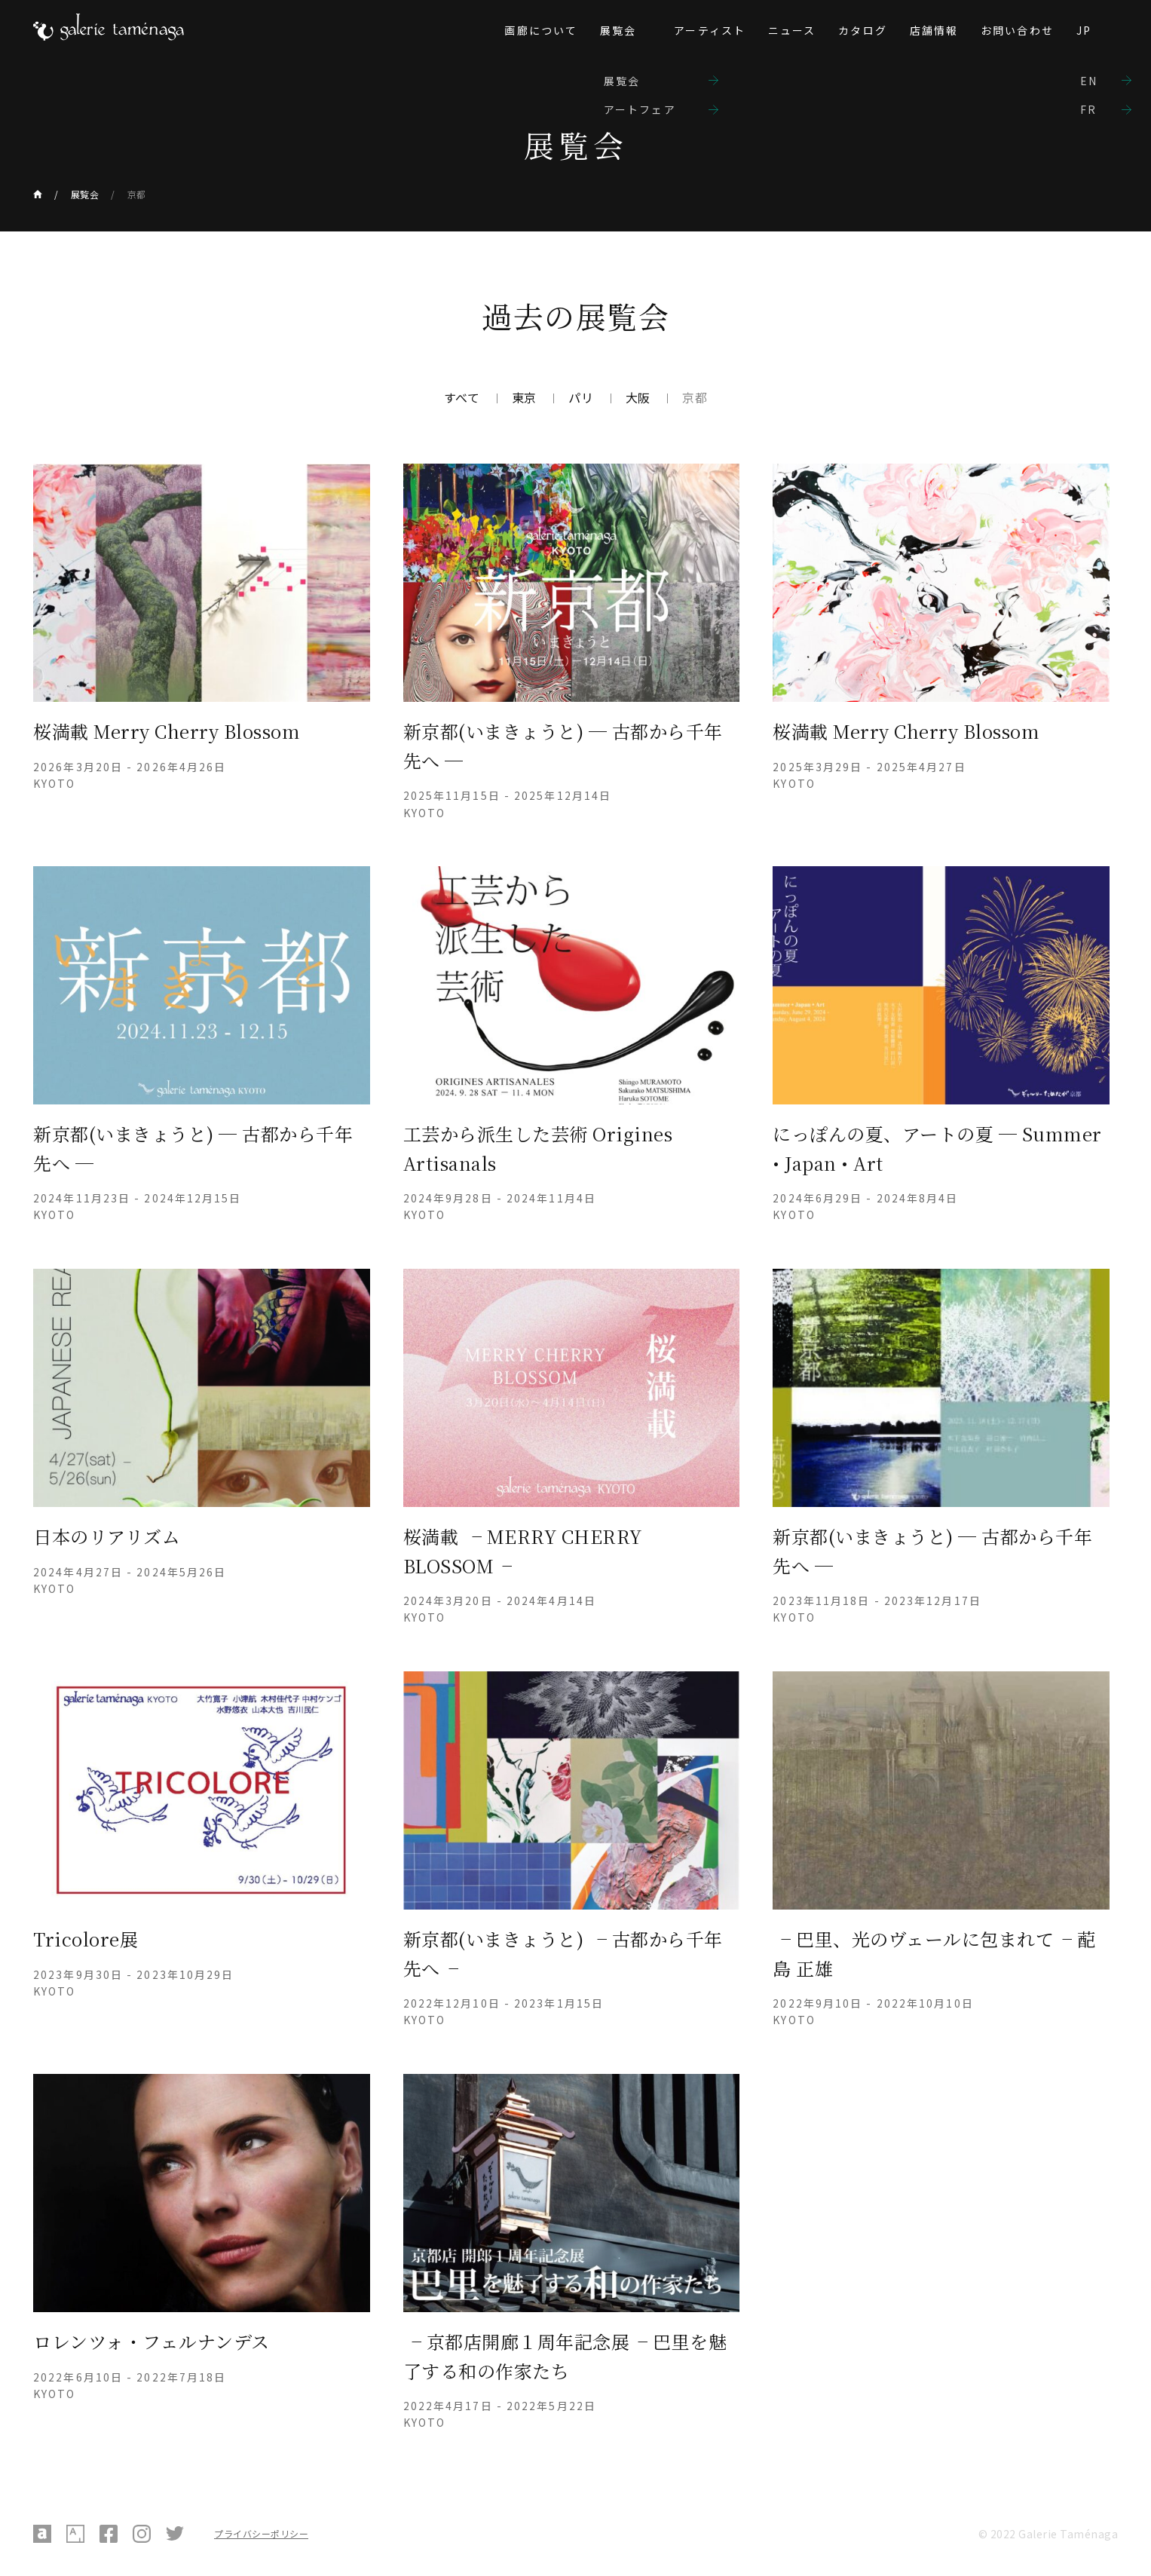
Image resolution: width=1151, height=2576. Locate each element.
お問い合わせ (1017, 30)
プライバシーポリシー (261, 2533)
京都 (136, 194)
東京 (524, 397)
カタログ (862, 30)
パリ (580, 397)
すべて (462, 397)
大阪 (638, 397)
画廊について (540, 30)
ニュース (792, 30)
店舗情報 (934, 30)
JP (1083, 30)
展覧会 (618, 30)
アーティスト (709, 30)
